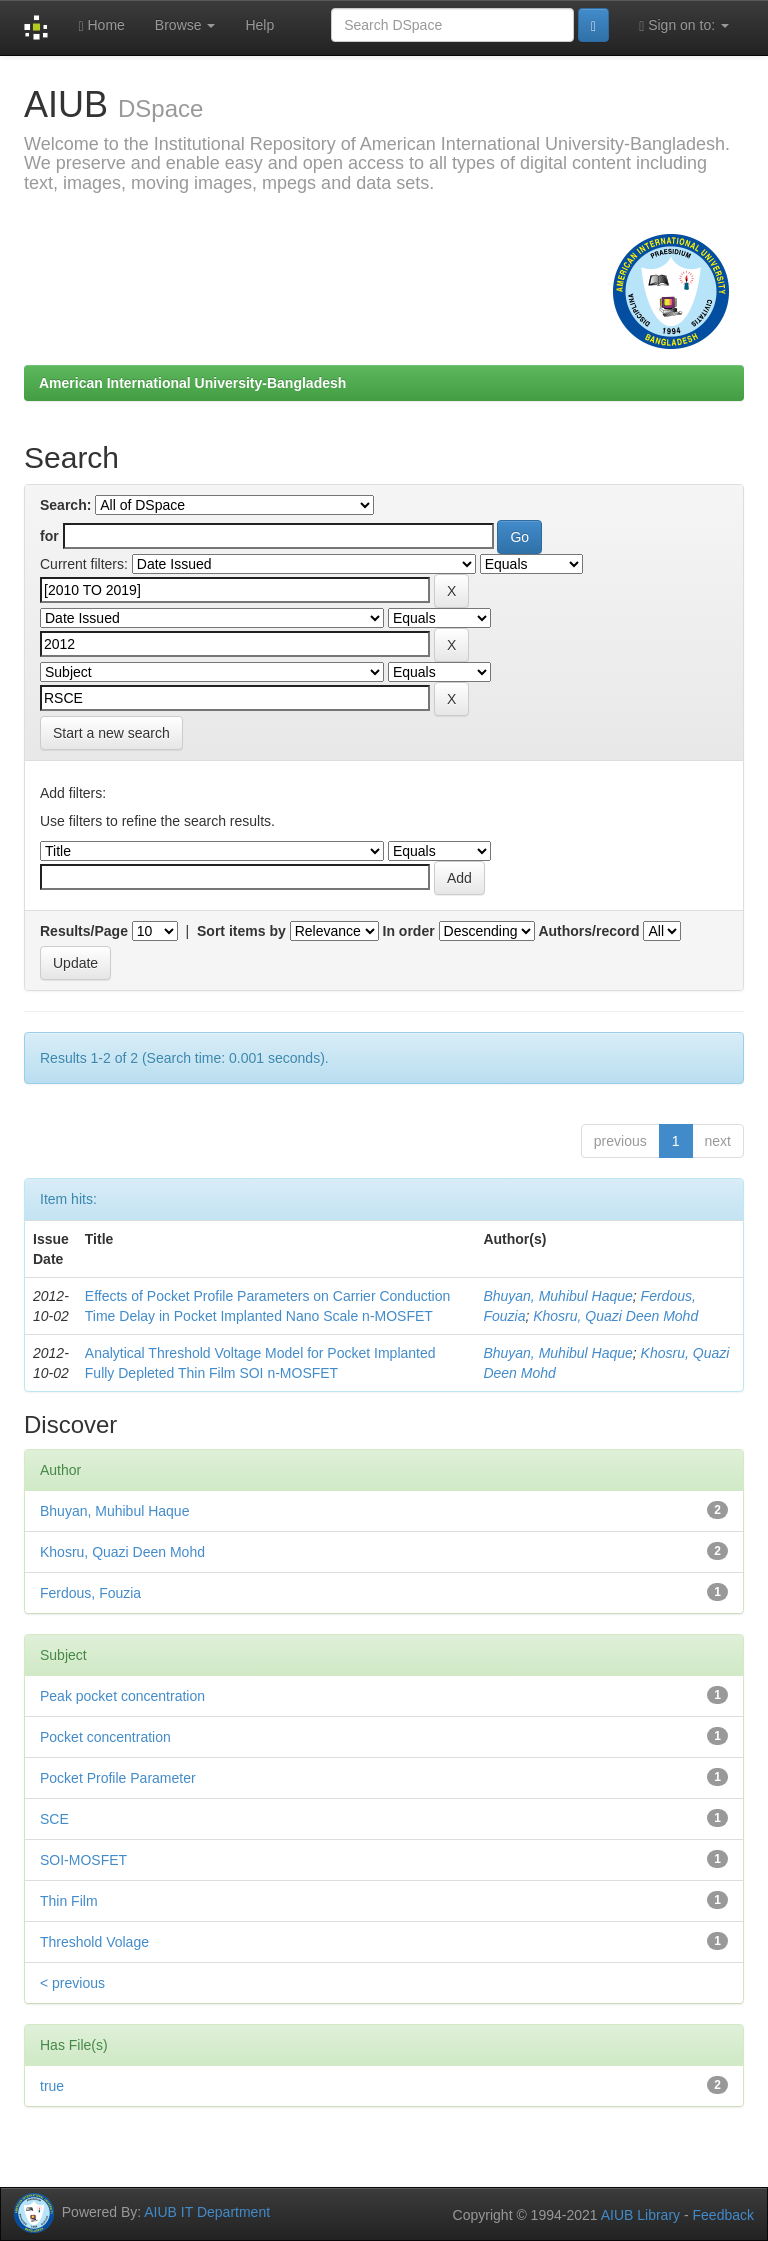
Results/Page (84, 931)
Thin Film (69, 1901)
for (49, 536)
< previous (72, 1983)
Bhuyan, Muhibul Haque (557, 1296)
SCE (54, 1819)
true (52, 2086)
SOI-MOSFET (83, 1860)
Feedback (723, 2215)
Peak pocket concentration (122, 1696)
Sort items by (241, 931)
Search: (65, 505)
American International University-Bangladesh (192, 383)
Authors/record (588, 931)
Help (259, 25)
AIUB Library (640, 2215)
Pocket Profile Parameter (118, 1778)
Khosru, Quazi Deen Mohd (615, 1316)
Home (101, 25)
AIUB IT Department (207, 2211)
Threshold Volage (94, 1942)
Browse (185, 25)
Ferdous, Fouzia (90, 1593)
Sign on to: (684, 25)
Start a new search (111, 733)
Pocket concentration (105, 1737)
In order (409, 931)
